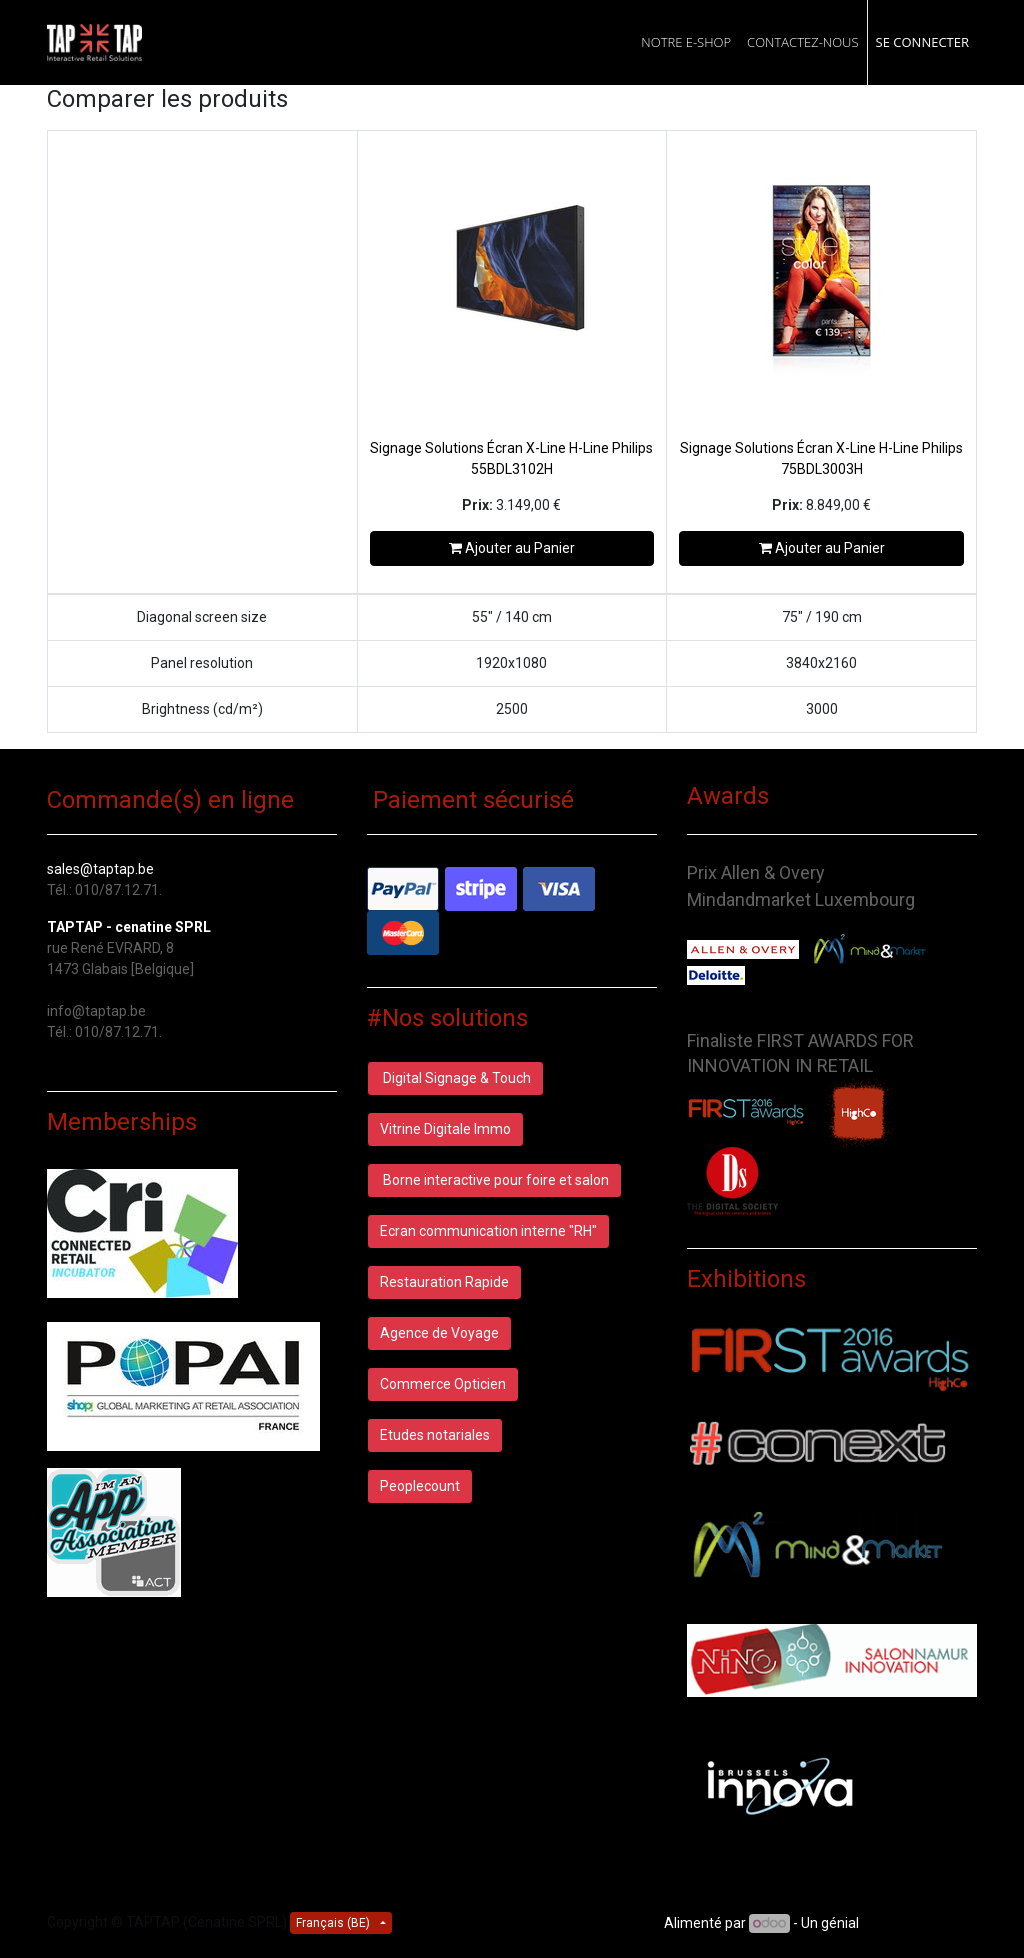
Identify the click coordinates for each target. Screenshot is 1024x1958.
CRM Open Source (919, 1923)
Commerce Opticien (443, 1384)
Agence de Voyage (439, 1333)
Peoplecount (420, 1486)
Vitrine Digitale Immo (445, 1129)
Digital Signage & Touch (455, 1078)
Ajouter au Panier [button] (512, 548)
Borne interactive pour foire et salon (494, 1180)
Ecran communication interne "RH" (488, 1231)
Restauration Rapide (444, 1282)
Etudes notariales (435, 1435)
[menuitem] (686, 42)
